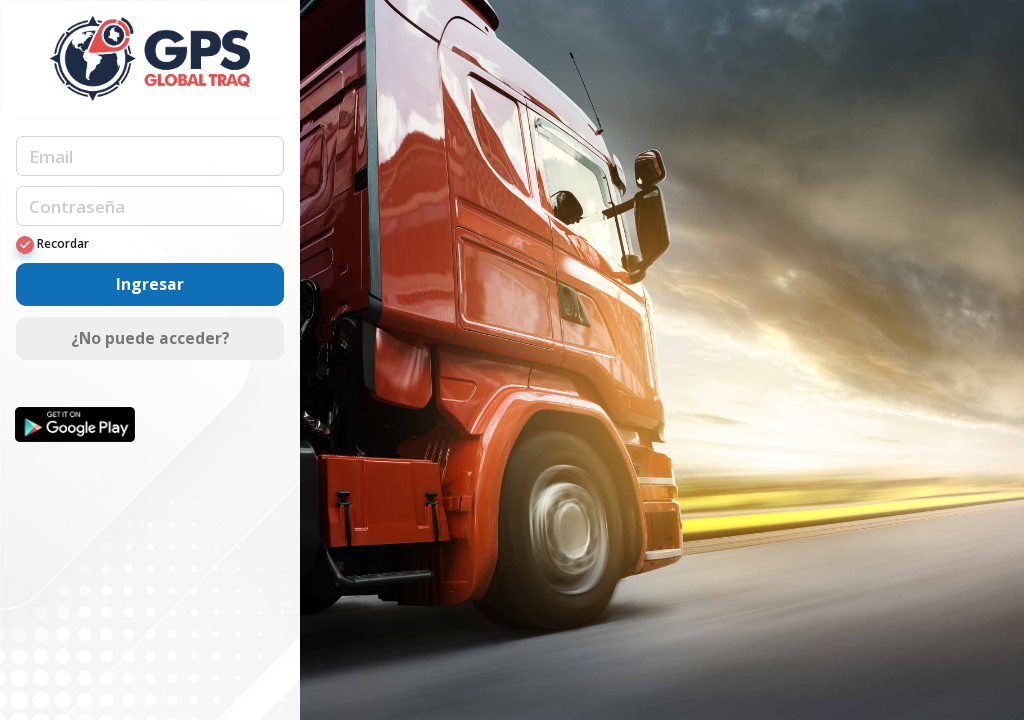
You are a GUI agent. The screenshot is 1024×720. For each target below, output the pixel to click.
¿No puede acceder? (150, 338)
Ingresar (150, 284)
